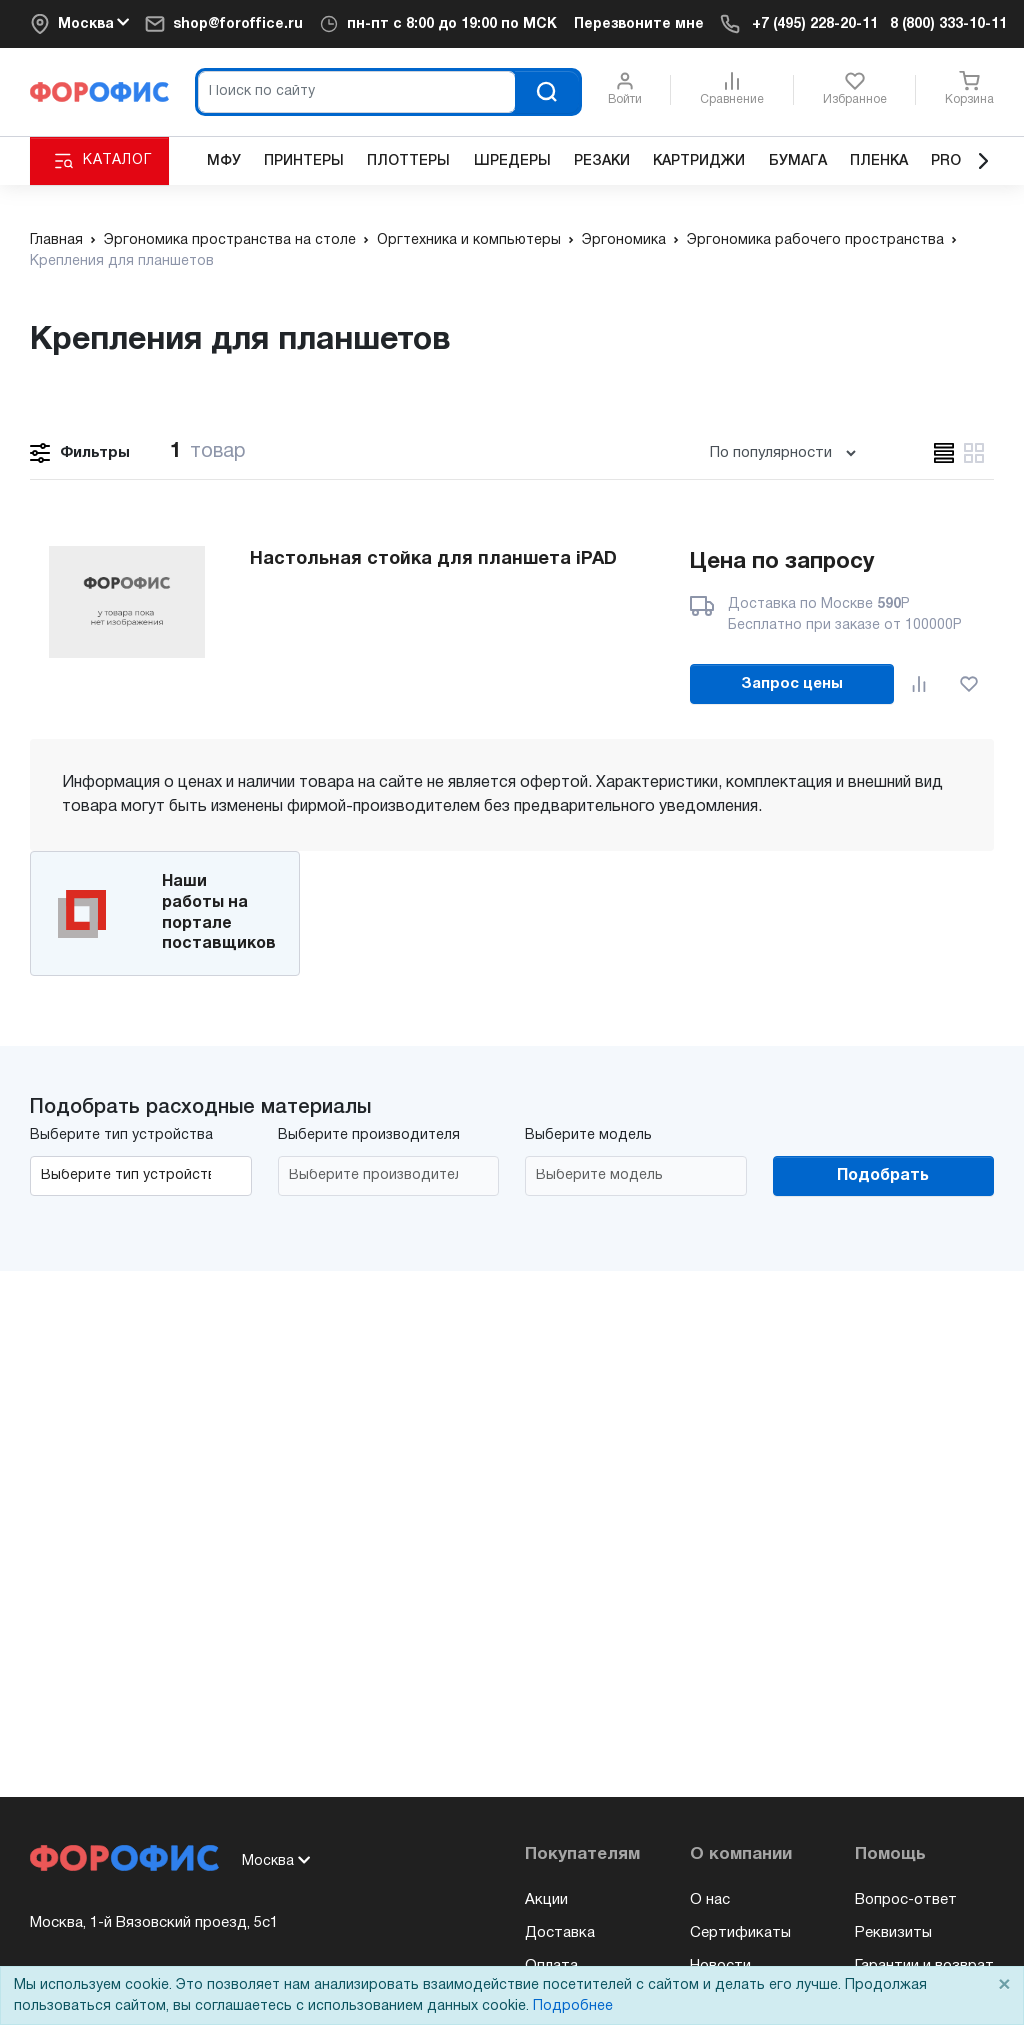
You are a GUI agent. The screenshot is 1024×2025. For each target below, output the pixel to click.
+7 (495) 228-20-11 (815, 24)
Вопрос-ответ (906, 1900)
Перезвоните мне (639, 24)
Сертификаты (740, 1933)
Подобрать (883, 1176)
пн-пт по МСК (452, 24)
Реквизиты (893, 1933)
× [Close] (1004, 1985)
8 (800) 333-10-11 (948, 24)
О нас (710, 1900)
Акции (546, 1900)
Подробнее (573, 2006)
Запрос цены (792, 684)
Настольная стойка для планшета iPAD (433, 559)
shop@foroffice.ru (238, 24)
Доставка (560, 1933)
